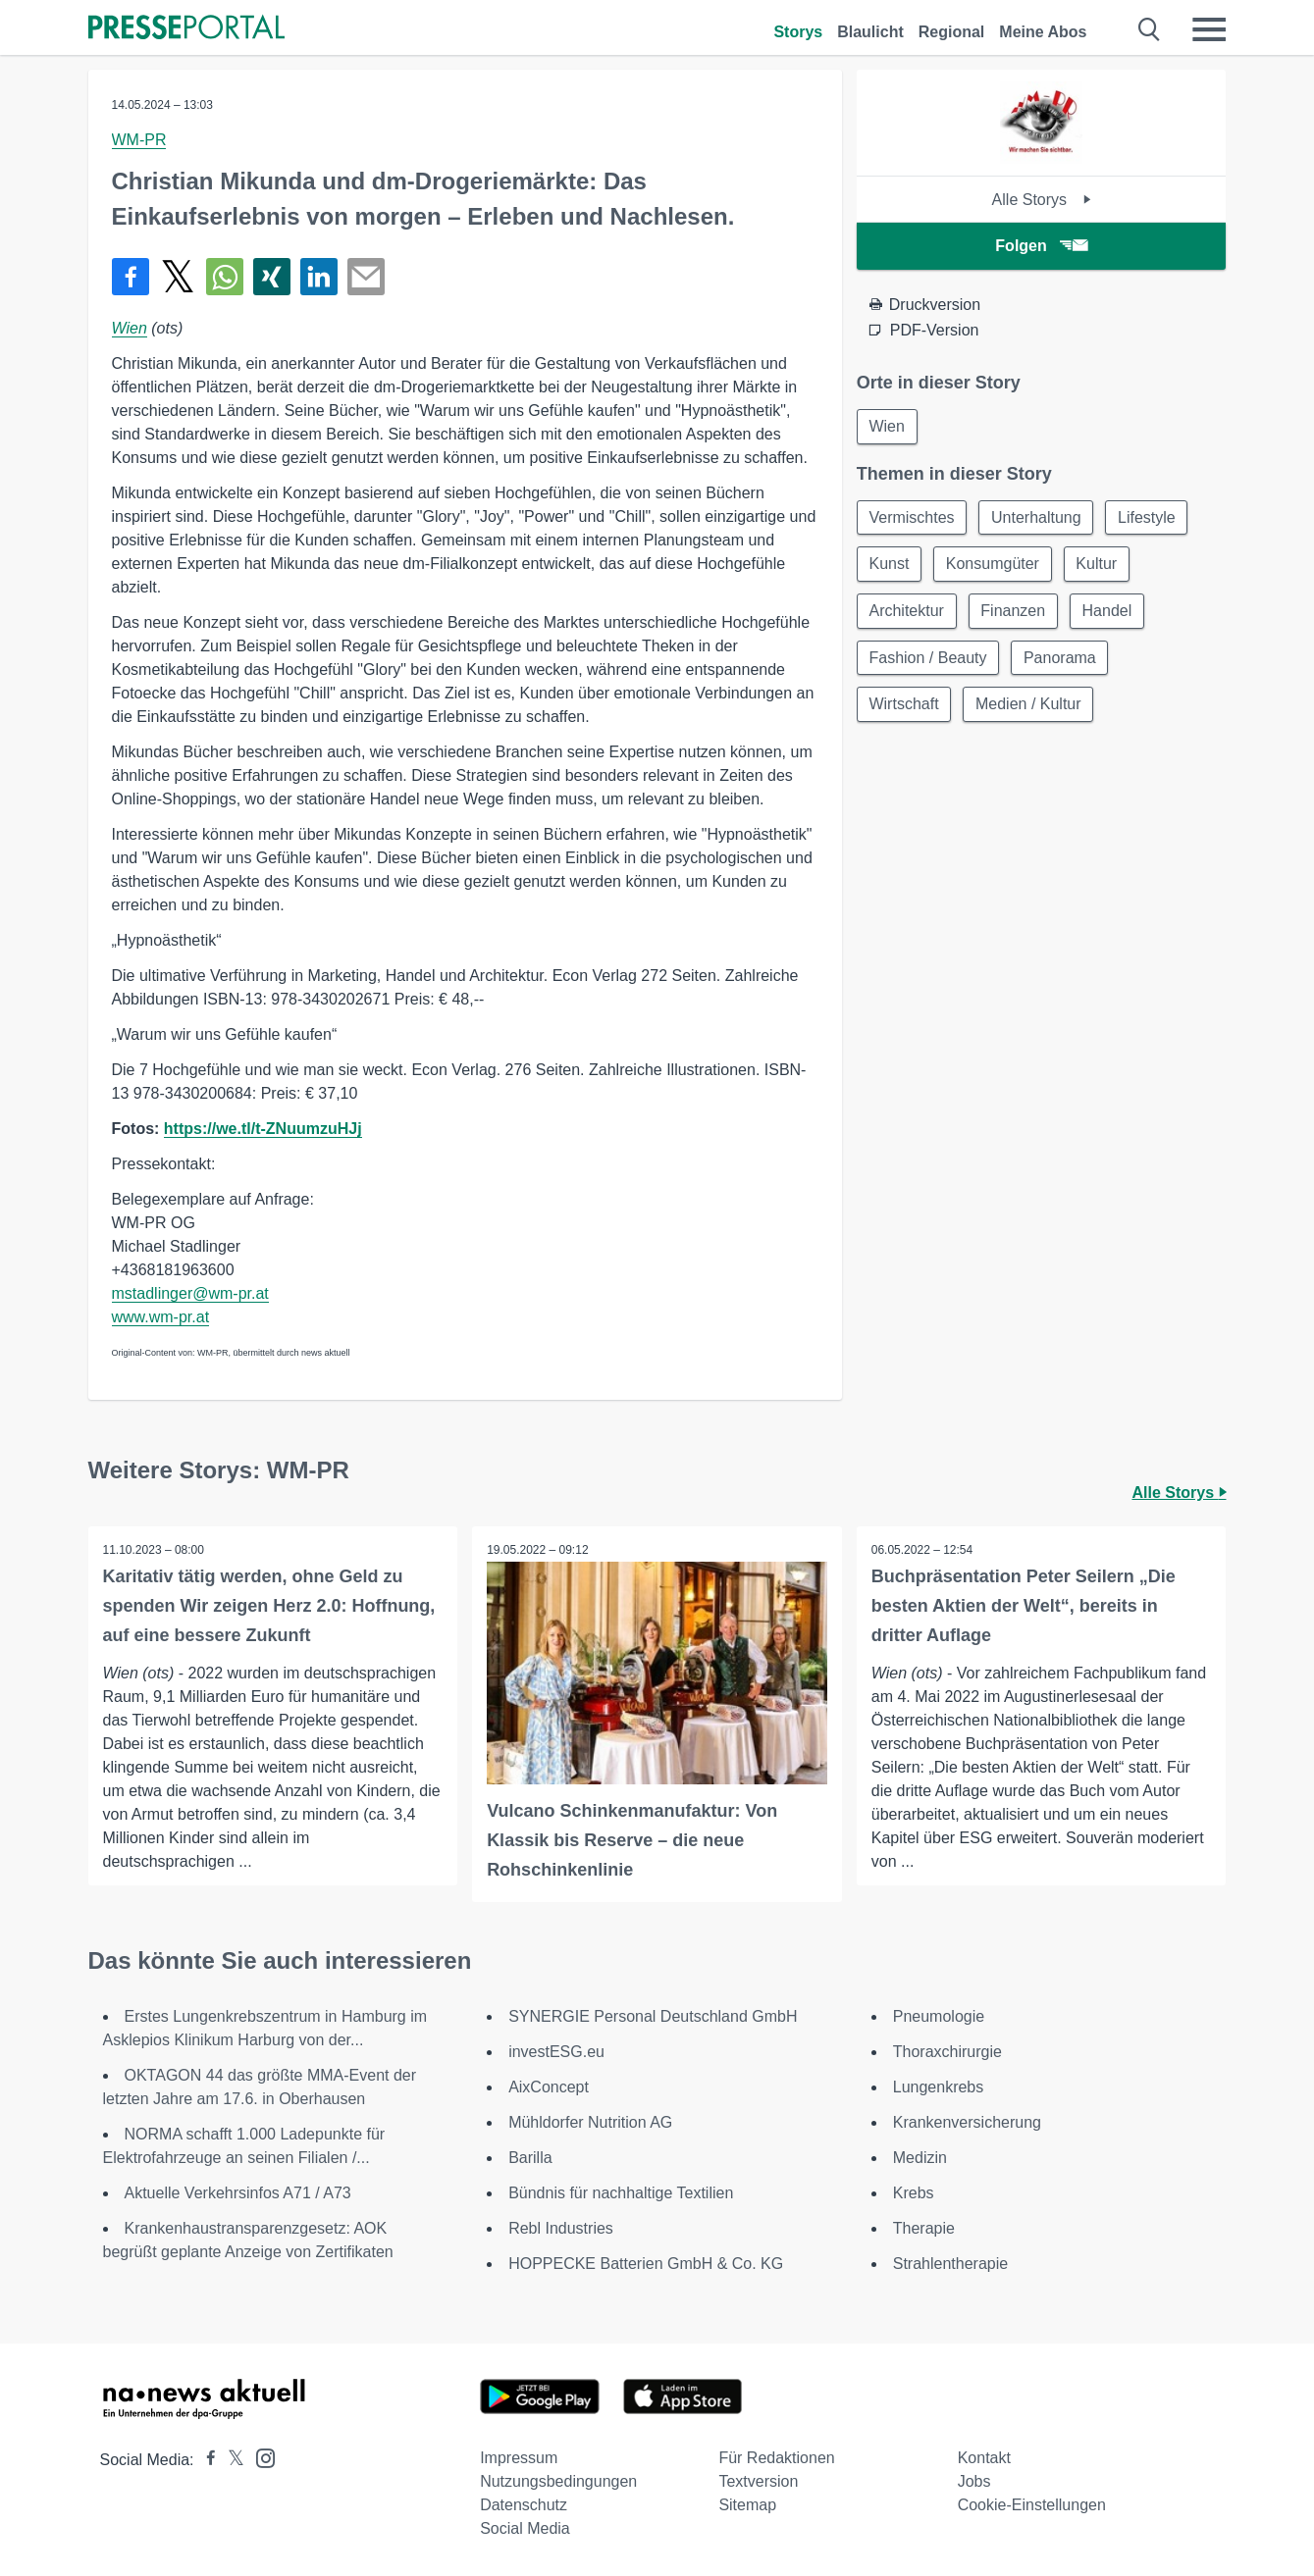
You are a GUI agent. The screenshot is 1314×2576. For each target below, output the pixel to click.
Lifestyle (1149, 517)
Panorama (1061, 658)
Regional (952, 32)
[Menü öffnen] (1209, 29)
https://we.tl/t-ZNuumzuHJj (263, 1128)
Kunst (889, 564)
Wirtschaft (904, 705)
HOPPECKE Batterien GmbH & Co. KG (645, 2263)
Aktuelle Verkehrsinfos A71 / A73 (238, 2193)
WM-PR (139, 139)
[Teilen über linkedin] (319, 276)
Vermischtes (912, 517)
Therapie (924, 2228)
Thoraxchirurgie (947, 2051)
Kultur (1098, 564)
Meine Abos (1042, 32)
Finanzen (1013, 611)
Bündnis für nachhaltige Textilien (620, 2193)
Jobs (974, 2481)
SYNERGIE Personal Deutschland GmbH (652, 2016)
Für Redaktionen (776, 2457)
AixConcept (548, 2087)
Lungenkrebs (938, 2087)
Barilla (530, 2157)
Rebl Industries (560, 2228)
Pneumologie (938, 2016)
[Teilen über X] (177, 276)
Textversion (758, 2481)
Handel (1108, 611)
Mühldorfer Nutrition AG (590, 2122)
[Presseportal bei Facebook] (205, 2459)
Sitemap (747, 2505)
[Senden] (366, 276)
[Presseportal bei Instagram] (259, 2456)
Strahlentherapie (950, 2263)
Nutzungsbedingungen (558, 2481)
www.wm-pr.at (161, 1317)
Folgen (1040, 245)
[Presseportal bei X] (230, 2459)
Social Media (525, 2528)
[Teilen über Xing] (271, 276)
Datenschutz (523, 2505)
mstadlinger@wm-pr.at (190, 1293)
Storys (797, 32)
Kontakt (984, 2457)
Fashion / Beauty (928, 658)
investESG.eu (556, 2051)
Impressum (518, 2457)
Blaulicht (870, 32)
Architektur (906, 611)
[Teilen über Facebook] (130, 276)
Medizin (920, 2157)
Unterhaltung (1037, 517)
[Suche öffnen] (1149, 29)
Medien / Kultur (1029, 705)
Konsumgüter (993, 564)
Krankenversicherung (967, 2122)
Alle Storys (1041, 199)
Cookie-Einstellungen (1032, 2505)
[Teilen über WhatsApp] (224, 276)
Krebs (913, 2193)
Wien (129, 328)
